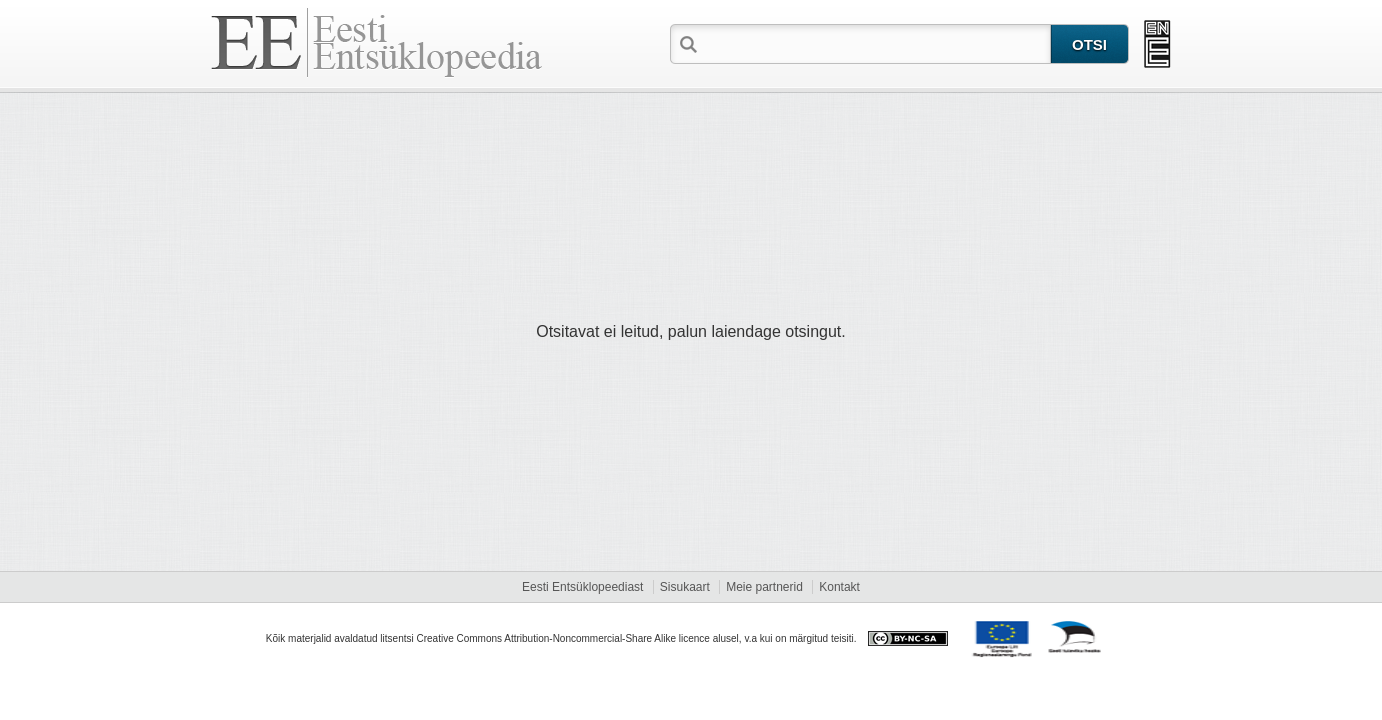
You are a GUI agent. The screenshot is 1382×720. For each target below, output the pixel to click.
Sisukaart (685, 587)
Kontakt (839, 587)
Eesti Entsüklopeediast (582, 587)
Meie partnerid (764, 587)
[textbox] (876, 43)
